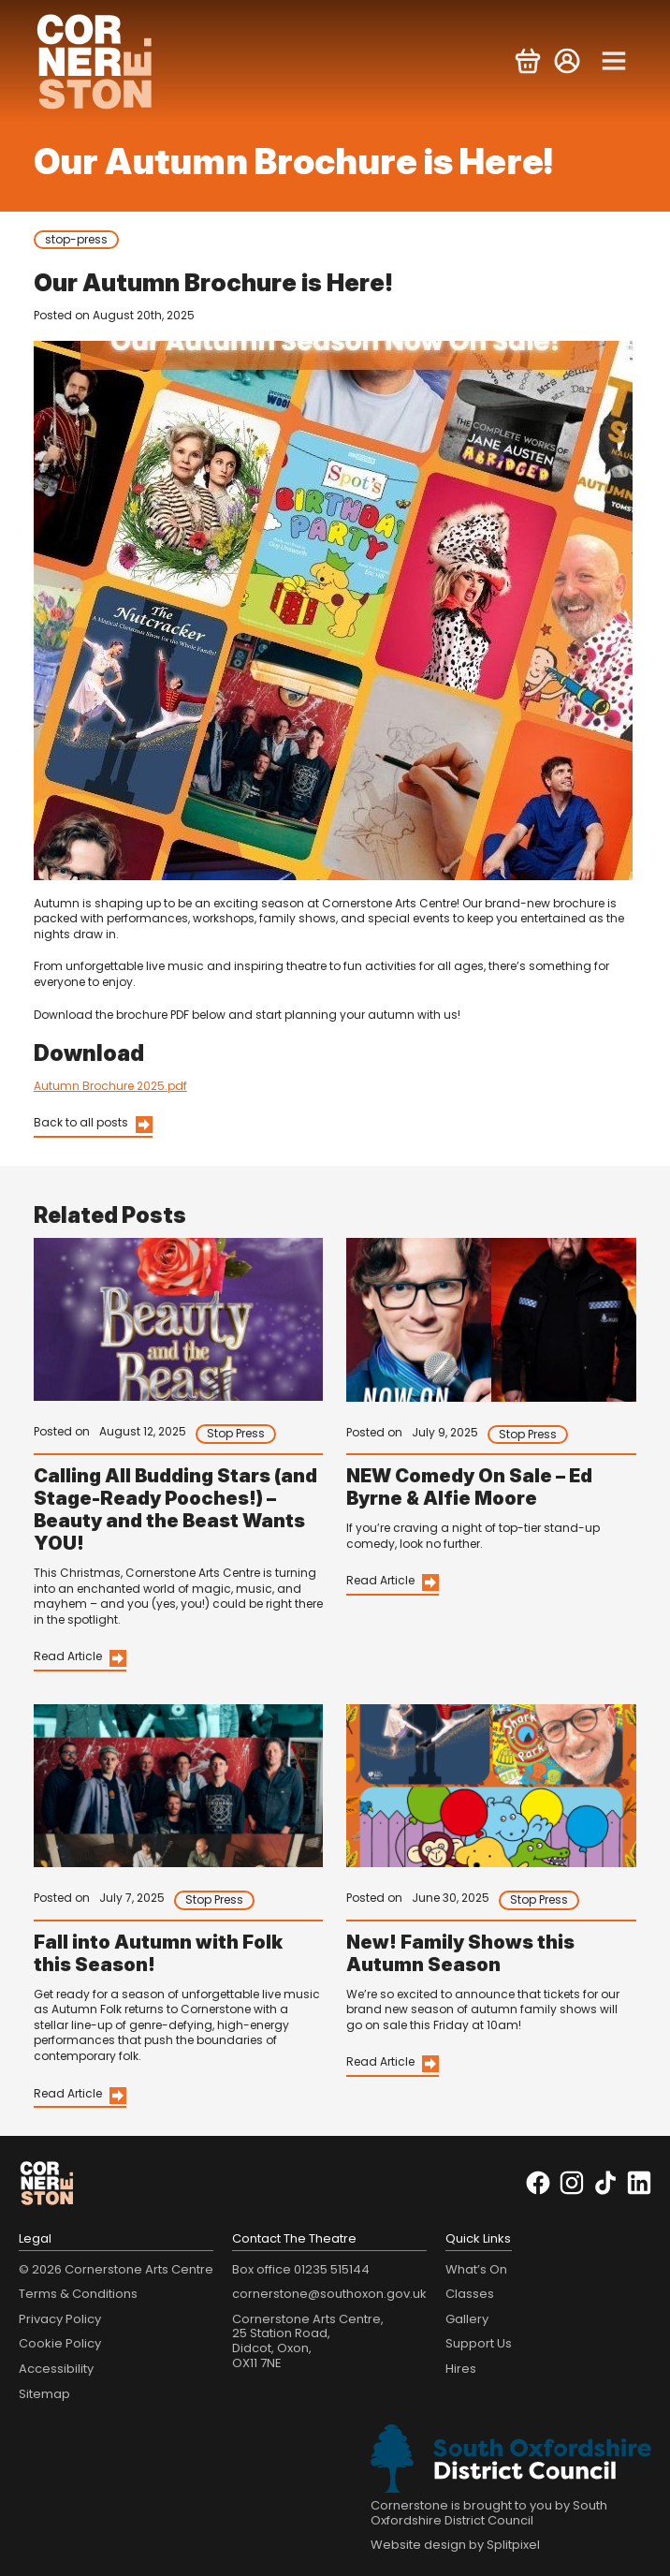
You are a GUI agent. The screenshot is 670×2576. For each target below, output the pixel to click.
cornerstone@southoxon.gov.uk (329, 2294)
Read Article (68, 1656)
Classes (469, 2294)
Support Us (478, 2343)
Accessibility (56, 2368)
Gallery (466, 2319)
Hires (460, 2368)
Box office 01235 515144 (301, 2269)
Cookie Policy (60, 2343)
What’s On (476, 2269)
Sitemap (44, 2394)
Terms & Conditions (78, 2294)
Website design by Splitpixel (455, 2545)
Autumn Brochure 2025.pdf (110, 1086)
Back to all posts (81, 1122)
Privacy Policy (60, 2319)
